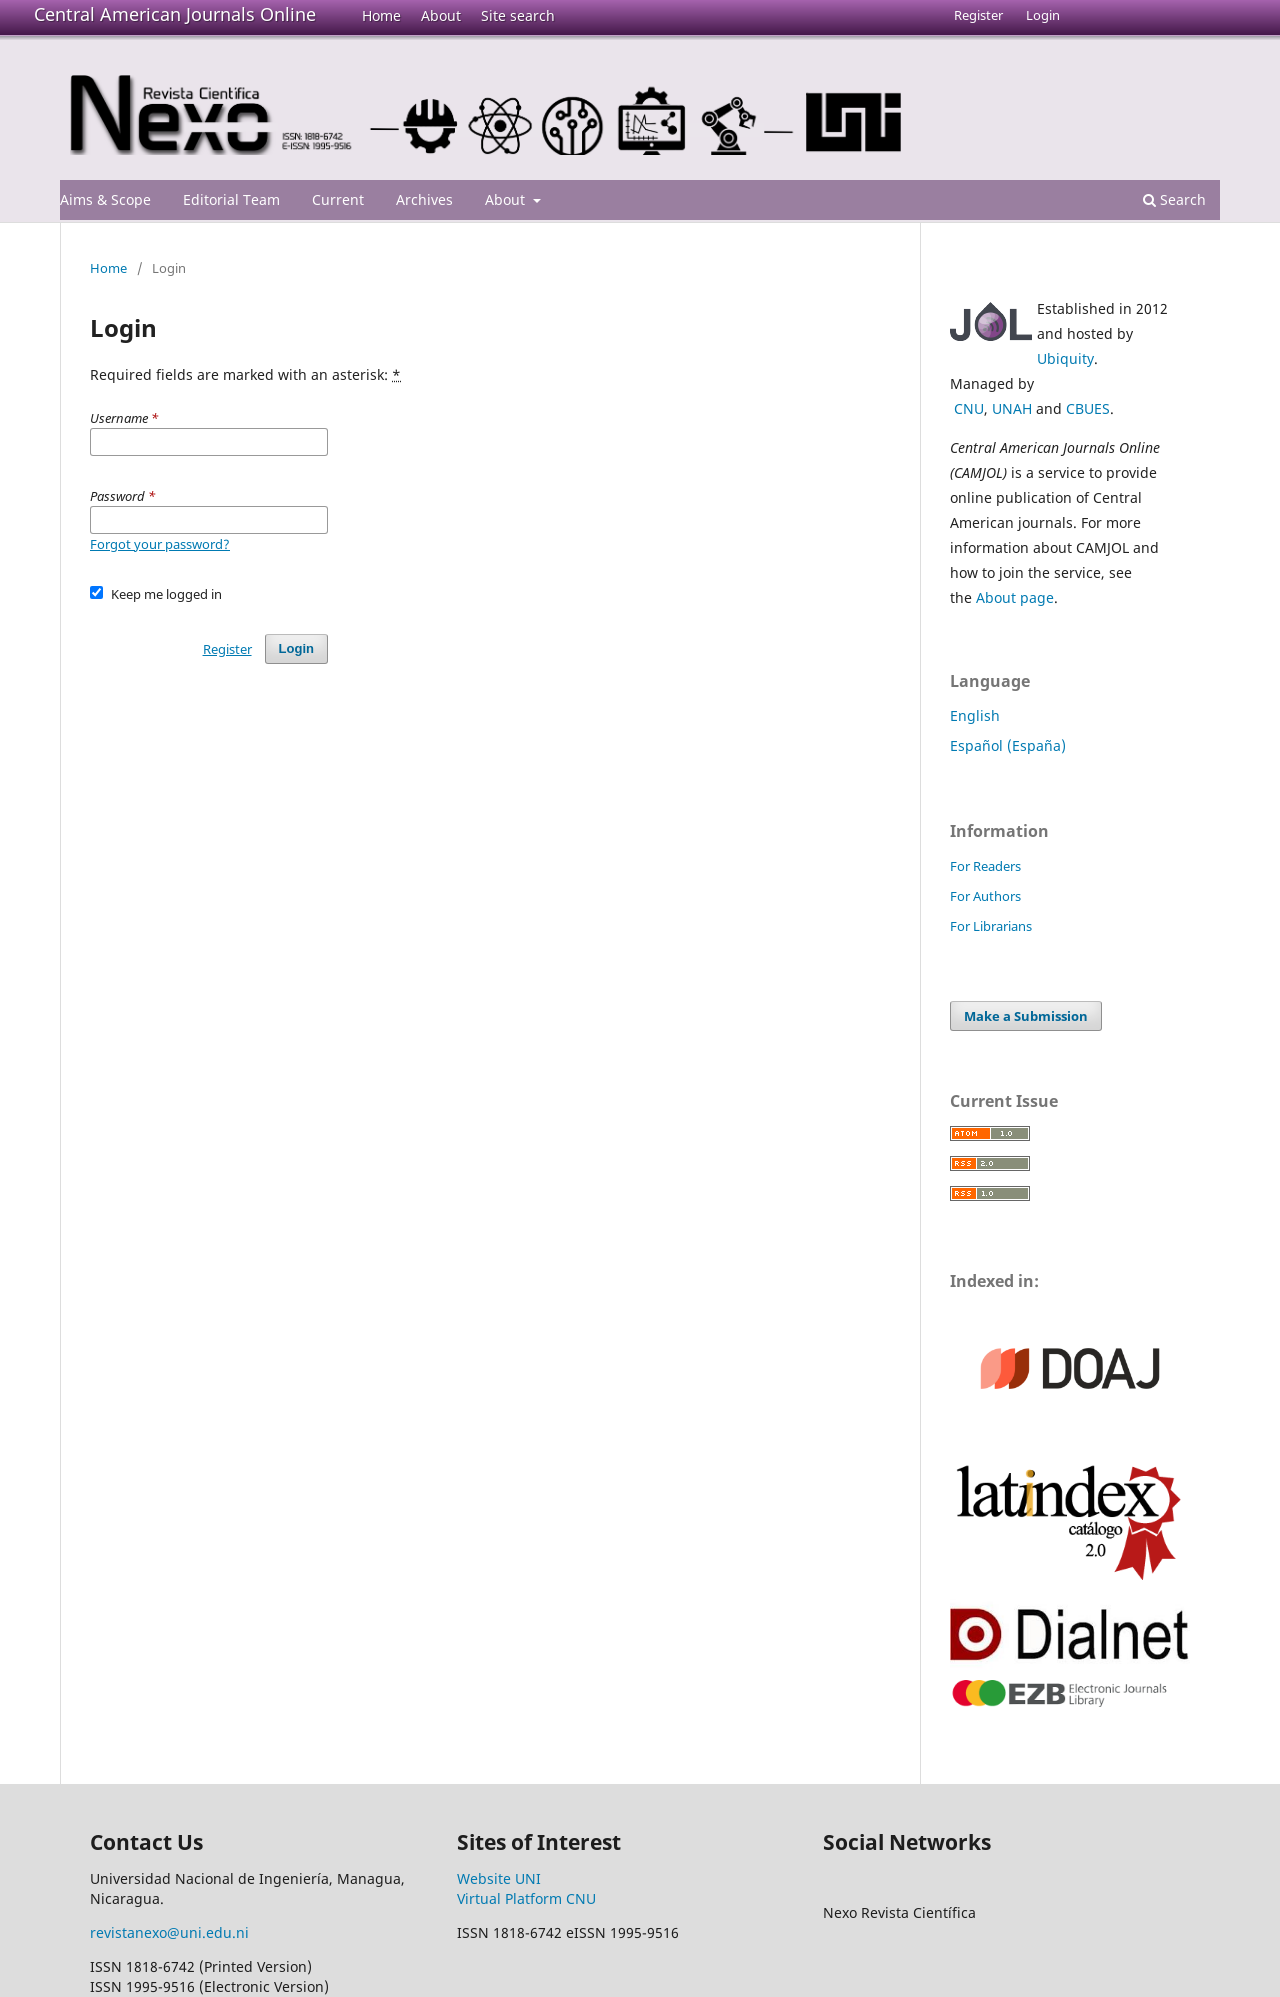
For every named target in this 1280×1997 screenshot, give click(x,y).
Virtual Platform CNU (526, 1898)
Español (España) (1008, 745)
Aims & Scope (105, 199)
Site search (518, 15)
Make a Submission (1026, 1016)
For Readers (985, 866)
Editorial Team (231, 199)
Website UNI (499, 1878)
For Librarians (991, 926)
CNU (969, 408)
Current (338, 199)
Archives (424, 199)
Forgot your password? (160, 544)
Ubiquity (1065, 358)
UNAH (1012, 408)
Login (1043, 15)
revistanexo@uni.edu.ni (169, 1932)
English (975, 715)
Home (381, 15)
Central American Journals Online (175, 14)
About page (1015, 597)
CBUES (1088, 408)
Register (978, 15)
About (441, 15)
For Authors (985, 896)
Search (1174, 199)
